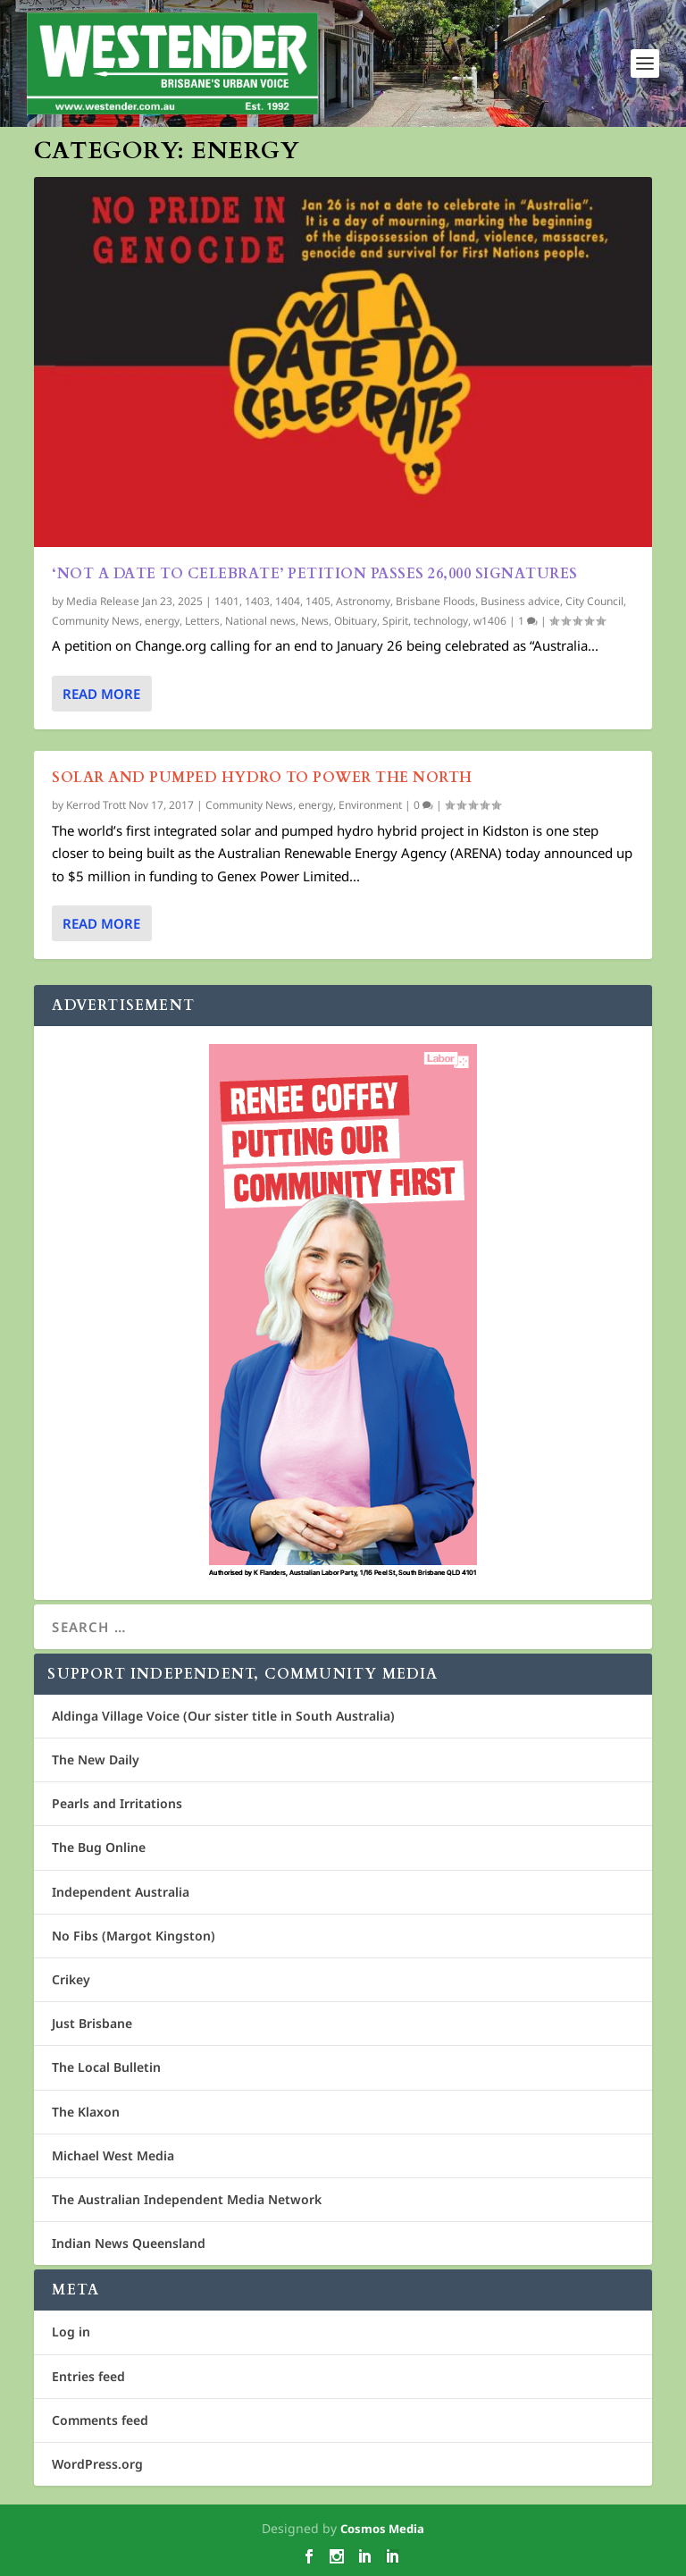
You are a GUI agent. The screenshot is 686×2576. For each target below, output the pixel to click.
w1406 (489, 619)
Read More (101, 693)
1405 (317, 601)
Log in (71, 2331)
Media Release (102, 601)
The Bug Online (99, 1847)
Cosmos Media (382, 2529)
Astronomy (363, 601)
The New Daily (95, 1759)
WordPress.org (97, 2463)
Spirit (395, 619)
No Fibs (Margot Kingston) (133, 1935)
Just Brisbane (92, 2023)
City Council (594, 601)
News (315, 619)
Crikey (71, 1979)
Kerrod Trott (96, 804)
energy (162, 619)
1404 (287, 601)
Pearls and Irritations (117, 1803)
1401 (226, 601)
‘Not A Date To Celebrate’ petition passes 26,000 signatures (315, 574)
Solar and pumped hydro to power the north (262, 777)
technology (441, 619)
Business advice (520, 601)
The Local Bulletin (106, 2066)
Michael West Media (113, 2155)
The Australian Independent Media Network (187, 2199)
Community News (95, 619)
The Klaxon (86, 2111)
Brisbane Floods (435, 601)
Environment (370, 804)
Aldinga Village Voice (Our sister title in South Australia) (223, 1715)
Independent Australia (120, 1891)
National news (260, 619)
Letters (202, 619)
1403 (257, 601)
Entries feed (88, 2376)
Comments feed (100, 2420)
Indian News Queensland (128, 2243)
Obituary (355, 619)
